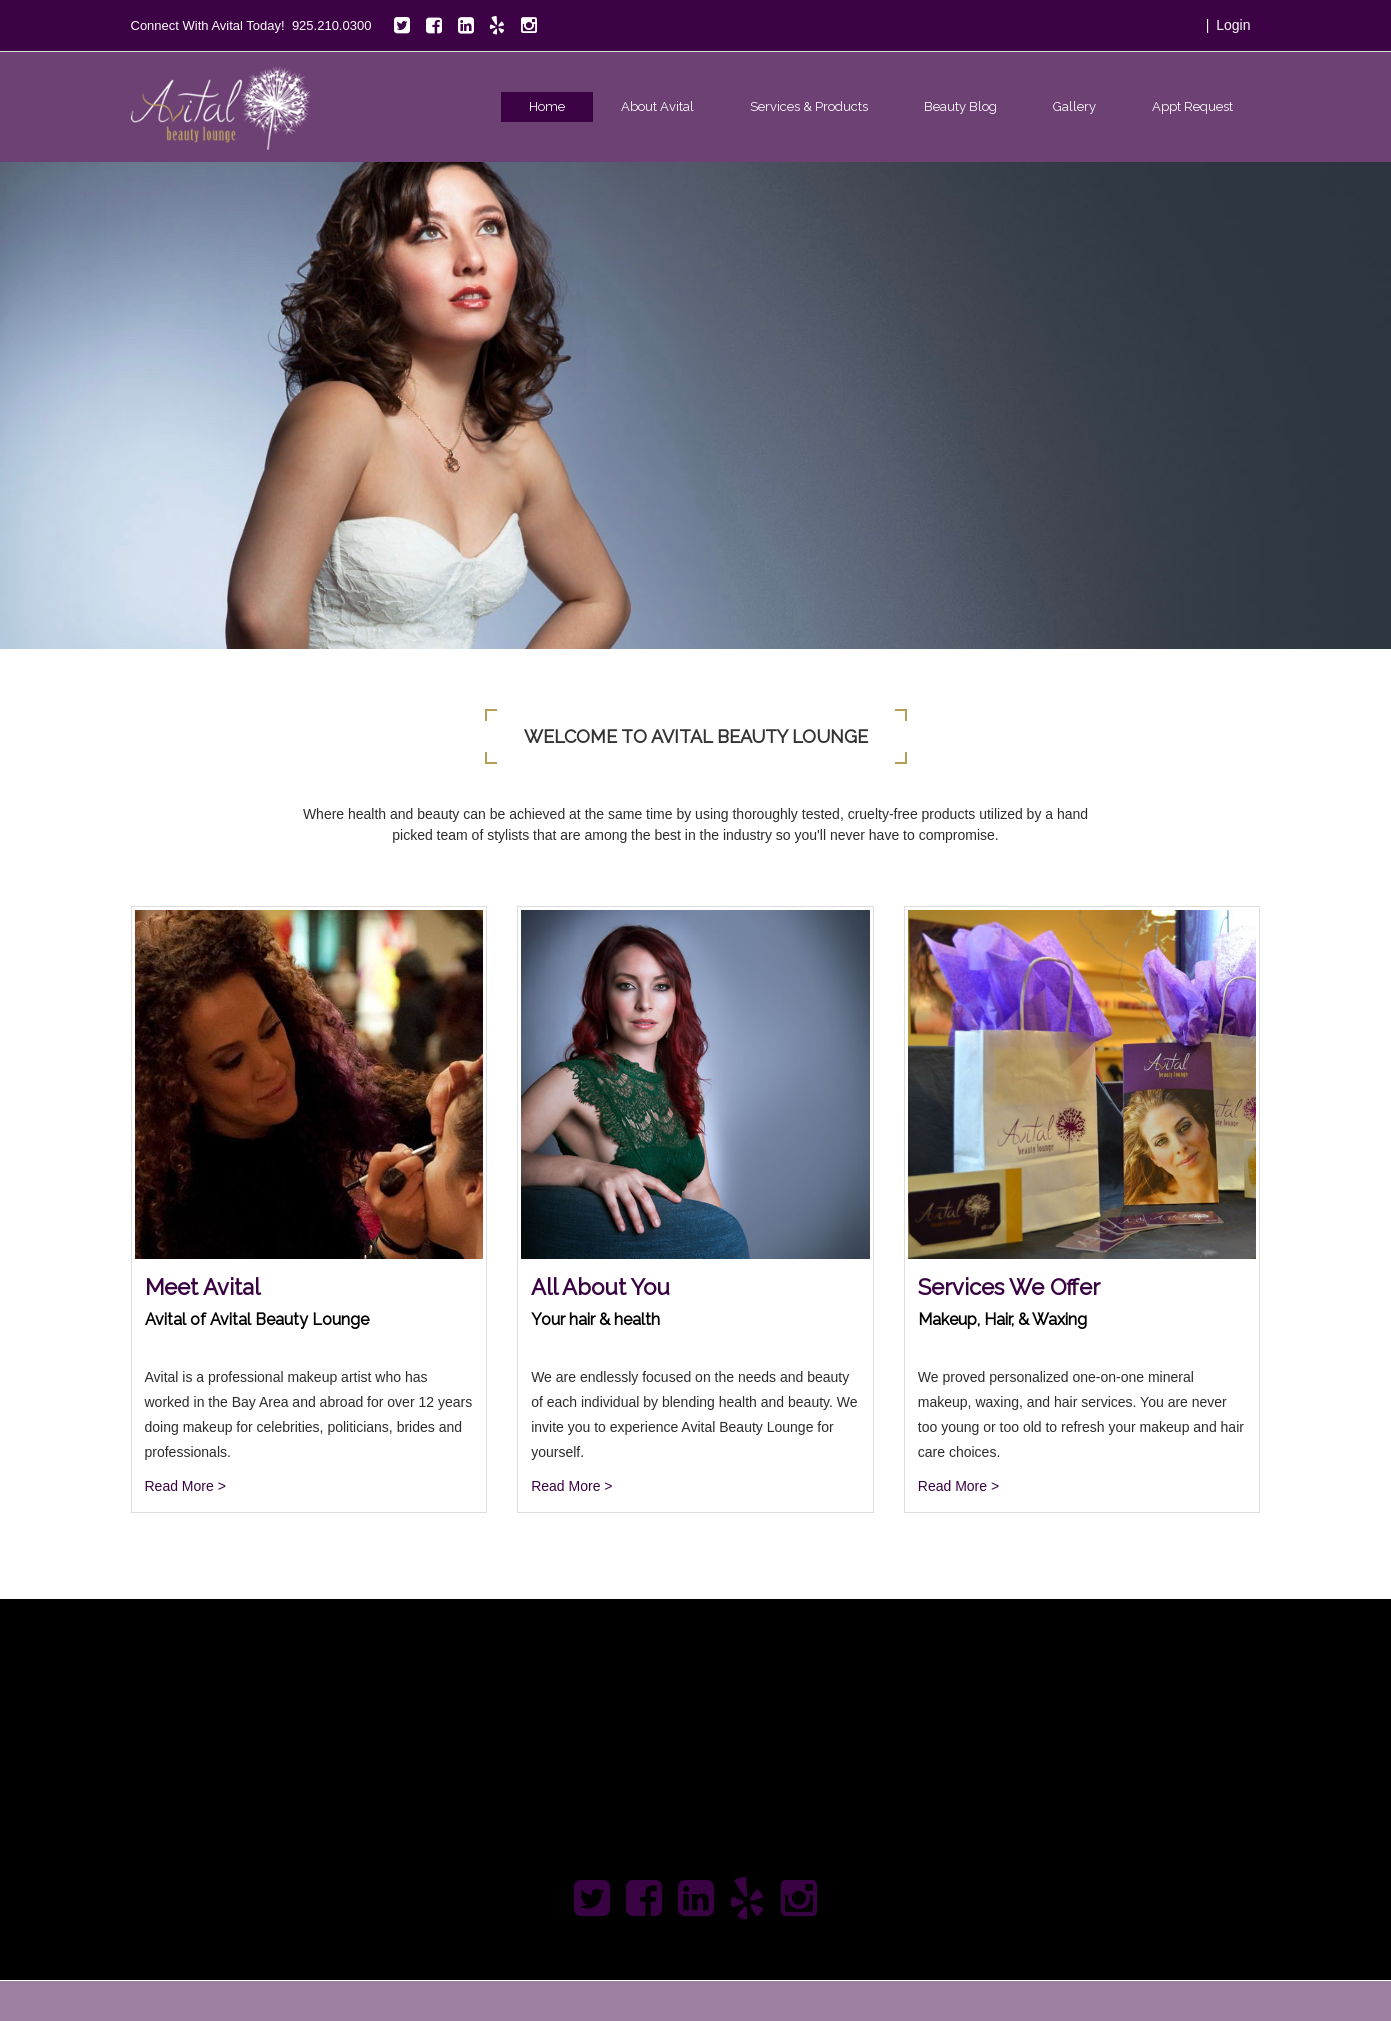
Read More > (185, 1486)
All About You (600, 1287)
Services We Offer (1009, 1287)
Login (1233, 25)
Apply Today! (1158, 1717)
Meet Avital (202, 1287)
